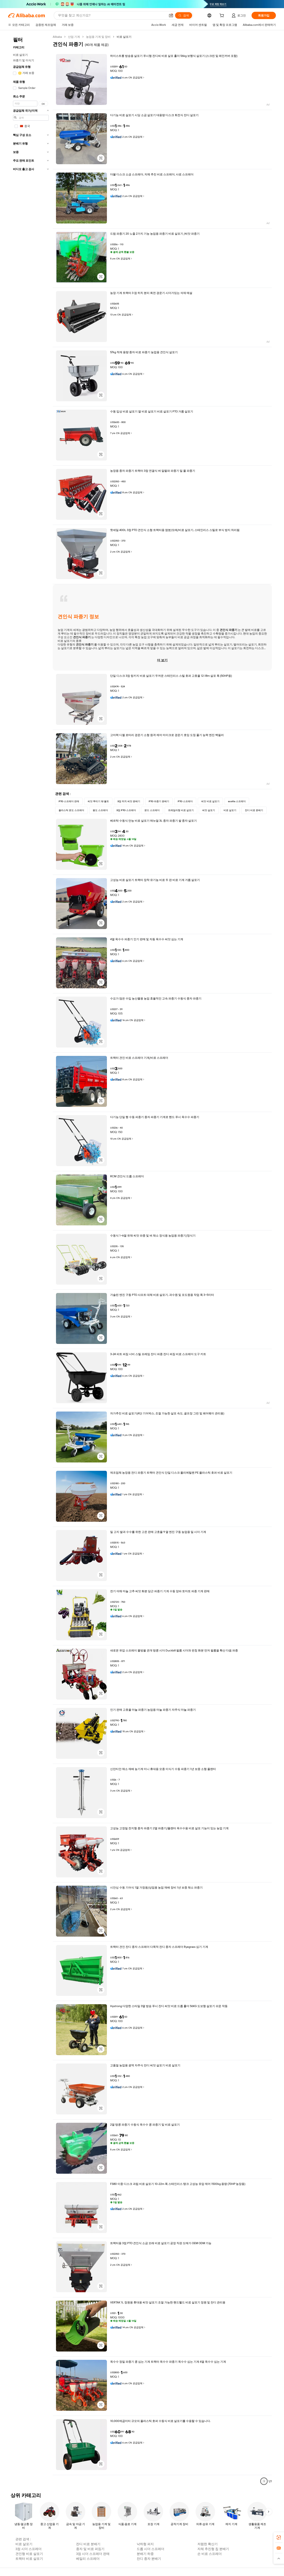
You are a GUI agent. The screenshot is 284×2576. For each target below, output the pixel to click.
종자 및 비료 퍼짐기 (90, 2549)
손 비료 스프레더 (209, 2554)
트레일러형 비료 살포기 (181, 810)
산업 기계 (74, 36)
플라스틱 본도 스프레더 (71, 810)
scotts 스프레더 (237, 801)
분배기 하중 (145, 2554)
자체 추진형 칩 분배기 (213, 2549)
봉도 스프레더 (100, 810)
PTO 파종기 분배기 (159, 801)
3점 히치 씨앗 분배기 (128, 801)
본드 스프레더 (152, 810)
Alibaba (57, 36)
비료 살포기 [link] (124, 36)
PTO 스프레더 (185, 801)
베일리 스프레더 (88, 2559)
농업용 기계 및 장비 (98, 36)
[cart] (222, 16)
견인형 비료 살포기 (29, 2554)
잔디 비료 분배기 (254, 810)
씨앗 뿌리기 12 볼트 (98, 801)
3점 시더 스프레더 (28, 2549)
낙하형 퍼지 (145, 2544)
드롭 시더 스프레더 (150, 2549)
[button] (171, 15)
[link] (278, 2537)
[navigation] (31, 1260)
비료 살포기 (230, 810)
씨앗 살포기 (208, 810)
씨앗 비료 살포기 (210, 801)
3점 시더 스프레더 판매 (93, 2554)
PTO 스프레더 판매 (69, 801)
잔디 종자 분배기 (149, 2559)
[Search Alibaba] (111, 15)
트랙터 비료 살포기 (29, 2559)
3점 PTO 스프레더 (126, 810)
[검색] (183, 15)
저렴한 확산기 (207, 2544)
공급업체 (139, 77)
